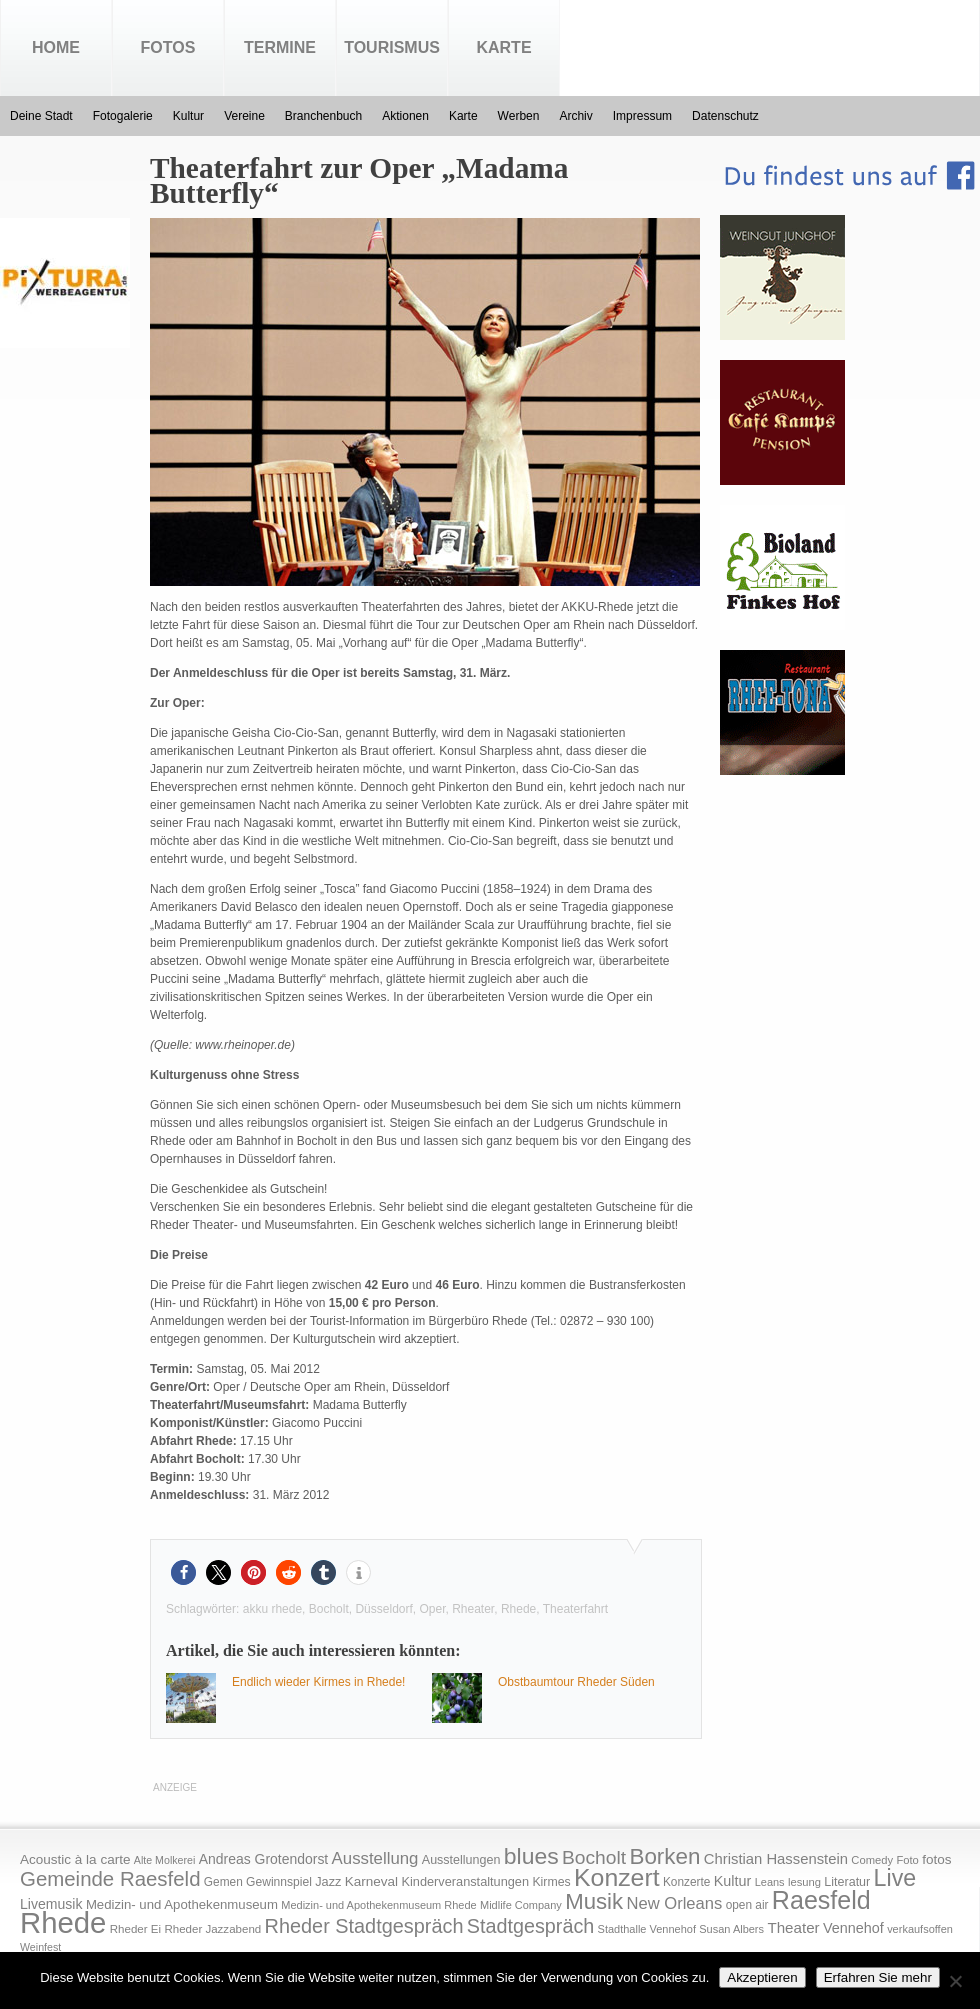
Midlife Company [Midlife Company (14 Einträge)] (521, 1905)
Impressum (642, 116)
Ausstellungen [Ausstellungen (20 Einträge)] (461, 1860)
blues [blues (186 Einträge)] (531, 1856)
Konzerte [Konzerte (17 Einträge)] (686, 1882)
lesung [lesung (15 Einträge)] (804, 1882)
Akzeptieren (762, 1977)
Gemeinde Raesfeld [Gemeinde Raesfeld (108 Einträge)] (110, 1879)
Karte (503, 47)
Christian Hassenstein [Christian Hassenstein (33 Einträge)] (776, 1859)
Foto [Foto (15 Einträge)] (907, 1860)
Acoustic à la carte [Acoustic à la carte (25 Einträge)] (75, 1859)
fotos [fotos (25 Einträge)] (936, 1859)
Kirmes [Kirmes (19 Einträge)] (551, 1882)
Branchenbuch (323, 116)
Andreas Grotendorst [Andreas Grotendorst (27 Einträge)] (264, 1859)
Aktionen (405, 116)
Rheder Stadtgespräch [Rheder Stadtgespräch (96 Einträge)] (364, 1926)
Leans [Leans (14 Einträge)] (770, 1882)
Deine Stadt (41, 116)
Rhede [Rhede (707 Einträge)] (63, 1922)
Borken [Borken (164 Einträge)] (664, 1856)
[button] (183, 1572)
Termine (280, 47)
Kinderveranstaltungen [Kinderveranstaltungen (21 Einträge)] (465, 1881)
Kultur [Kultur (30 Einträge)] (733, 1881)
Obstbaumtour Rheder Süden (576, 1682)
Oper (432, 1609)
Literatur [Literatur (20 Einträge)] (847, 1882)
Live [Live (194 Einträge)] (895, 1878)
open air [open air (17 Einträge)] (747, 1905)
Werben (519, 116)
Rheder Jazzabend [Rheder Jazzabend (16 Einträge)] (212, 1929)
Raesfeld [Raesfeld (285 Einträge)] (821, 1900)
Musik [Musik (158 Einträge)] (594, 1901)
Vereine (244, 116)
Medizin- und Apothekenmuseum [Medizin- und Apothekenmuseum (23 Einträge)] (182, 1904)
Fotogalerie (123, 116)
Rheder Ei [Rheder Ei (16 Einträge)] (135, 1929)
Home (56, 47)
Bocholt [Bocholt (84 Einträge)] (594, 1857)
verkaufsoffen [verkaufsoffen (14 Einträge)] (920, 1929)
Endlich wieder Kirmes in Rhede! (318, 1682)
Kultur (188, 116)
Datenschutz (725, 116)
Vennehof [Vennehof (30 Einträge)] (853, 1928)
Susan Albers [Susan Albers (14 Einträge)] (731, 1929)
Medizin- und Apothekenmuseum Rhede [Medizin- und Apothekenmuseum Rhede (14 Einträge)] (378, 1905)
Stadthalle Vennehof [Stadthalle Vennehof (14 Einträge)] (647, 1929)
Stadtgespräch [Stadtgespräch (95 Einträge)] (530, 1926)
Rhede (518, 1609)
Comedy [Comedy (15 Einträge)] (872, 1860)
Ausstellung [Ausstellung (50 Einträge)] (375, 1858)
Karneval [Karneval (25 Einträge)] (371, 1881)
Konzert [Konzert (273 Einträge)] (617, 1877)
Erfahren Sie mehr (878, 1977)
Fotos (168, 47)
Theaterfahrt (575, 1609)
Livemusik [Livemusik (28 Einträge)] (51, 1904)
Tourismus (392, 47)
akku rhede (272, 1609)
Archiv (575, 116)
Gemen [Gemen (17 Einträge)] (223, 1882)
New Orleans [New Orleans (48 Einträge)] (674, 1903)
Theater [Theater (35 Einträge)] (793, 1927)
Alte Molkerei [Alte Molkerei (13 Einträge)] (165, 1860)
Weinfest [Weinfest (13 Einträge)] (40, 1947)
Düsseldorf (383, 1609)
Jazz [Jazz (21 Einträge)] (328, 1881)
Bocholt (329, 1609)
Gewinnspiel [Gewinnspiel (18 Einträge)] (279, 1882)
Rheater (473, 1609)
